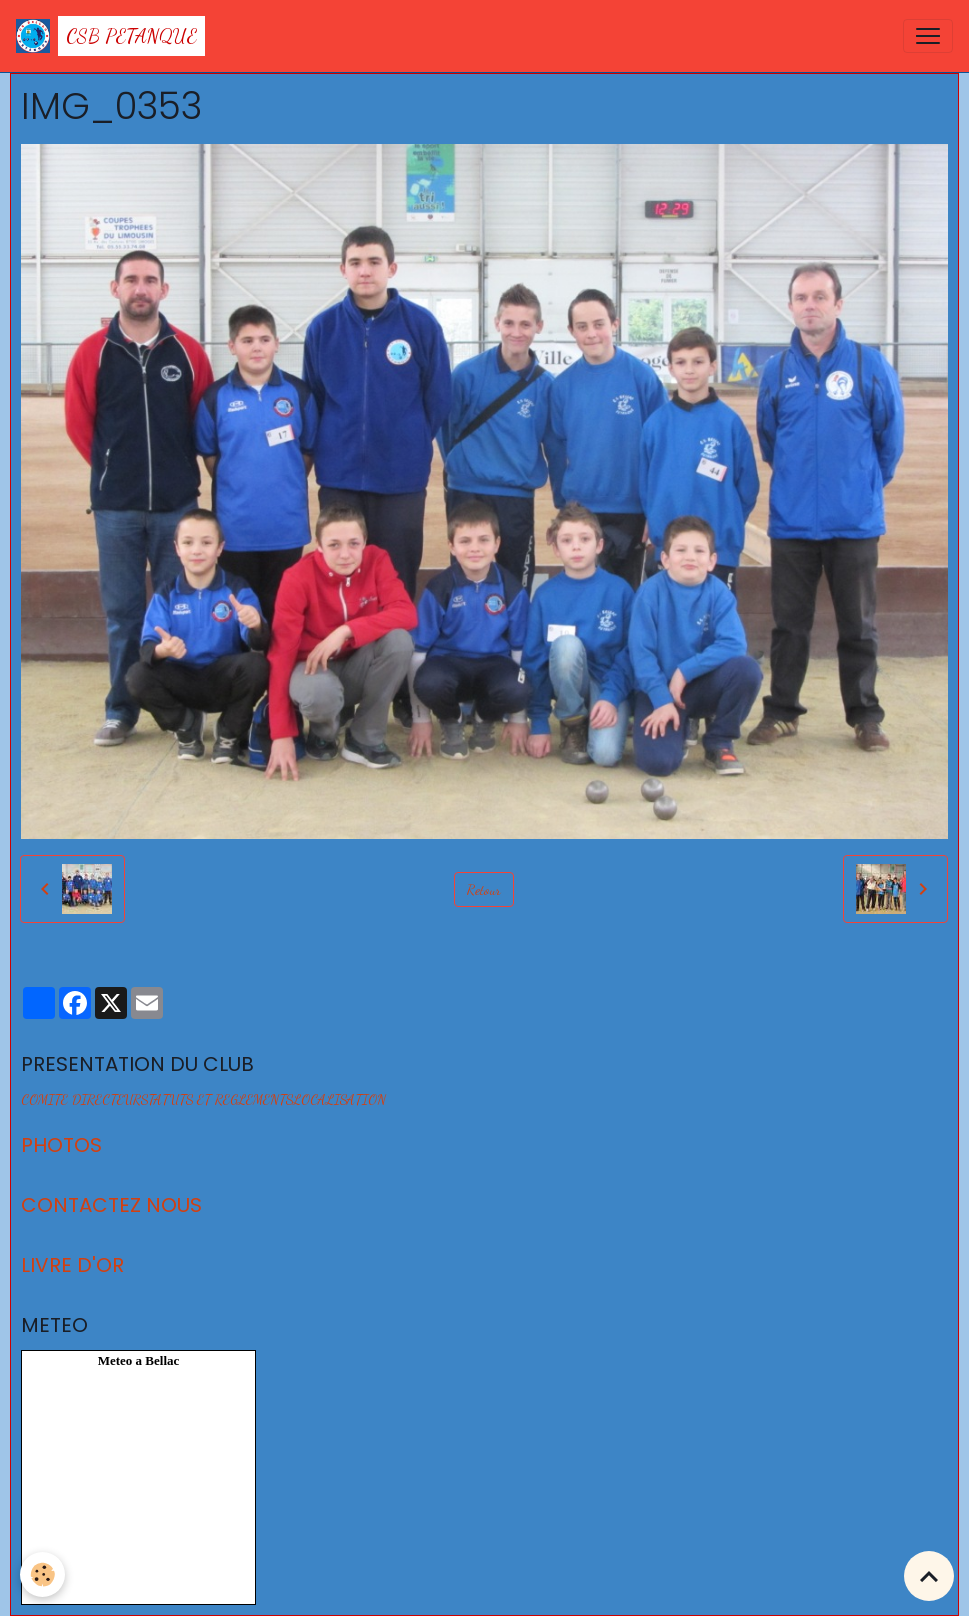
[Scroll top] (929, 1576)
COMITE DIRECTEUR (81, 1099)
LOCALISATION (339, 1099)
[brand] (110, 36)
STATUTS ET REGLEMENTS (217, 1099)
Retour (484, 889)
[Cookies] (42, 1574)
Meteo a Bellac (139, 1360)
